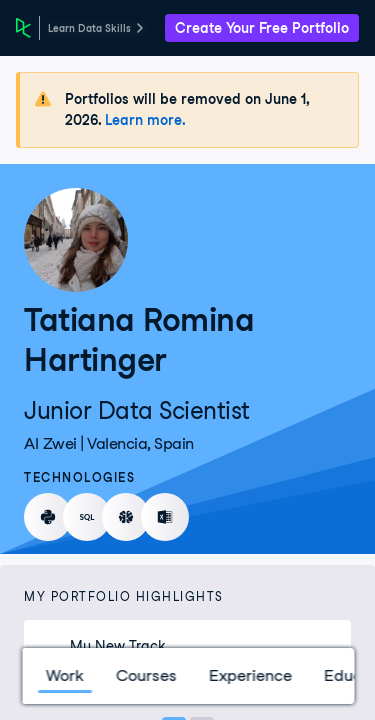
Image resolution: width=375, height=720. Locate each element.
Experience (249, 675)
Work (64, 675)
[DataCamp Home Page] (23, 28)
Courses (145, 675)
